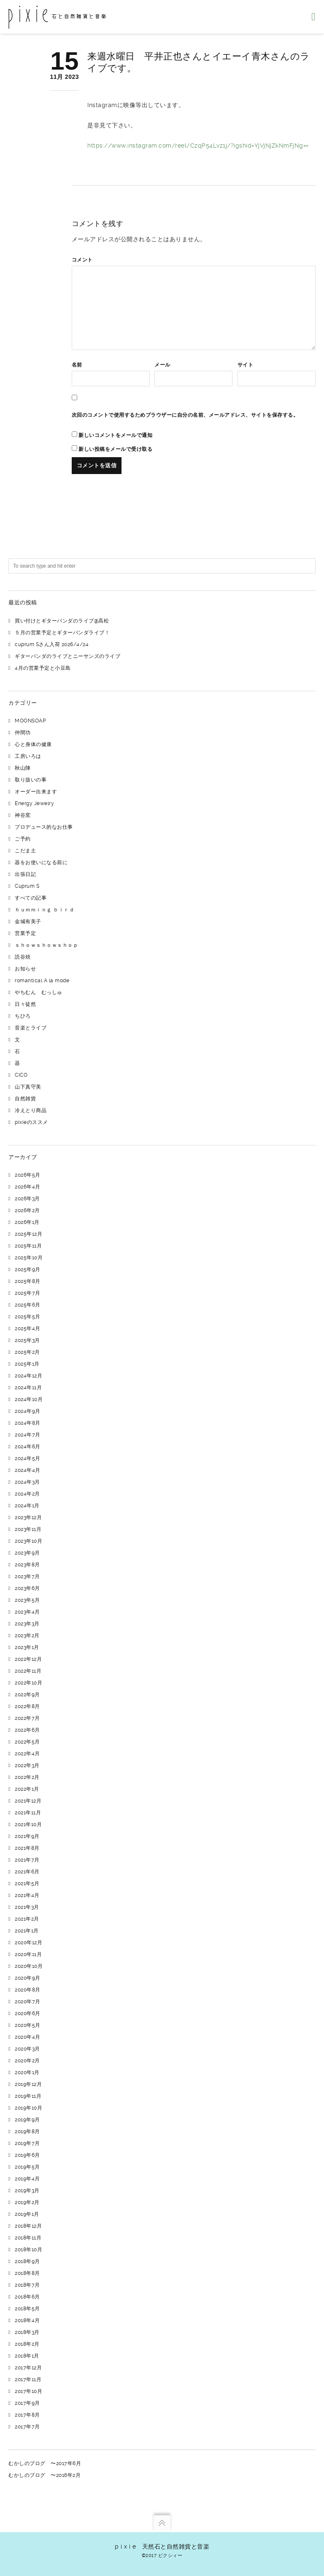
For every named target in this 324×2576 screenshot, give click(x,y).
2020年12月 (28, 1942)
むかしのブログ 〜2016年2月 (44, 2475)
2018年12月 (28, 2226)
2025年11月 (28, 1246)
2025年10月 (29, 1258)
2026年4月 (27, 1187)
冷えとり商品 (30, 1110)
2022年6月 (27, 1730)
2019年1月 (27, 2214)
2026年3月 (27, 1199)
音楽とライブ (30, 1028)
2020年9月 (27, 1978)
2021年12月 (28, 1801)
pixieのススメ (31, 1122)
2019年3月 (27, 2190)
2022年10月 (28, 1683)
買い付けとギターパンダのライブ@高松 (62, 621)
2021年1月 (27, 1931)
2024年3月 (27, 1482)
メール (162, 365)
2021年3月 (27, 1907)
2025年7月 (27, 1293)
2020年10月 (29, 1966)
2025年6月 (27, 1305)
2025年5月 (27, 1317)
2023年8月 (27, 1565)
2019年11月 (28, 2096)
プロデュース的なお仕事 (44, 827)
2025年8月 (27, 1281)
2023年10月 (28, 1541)
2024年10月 (29, 1399)
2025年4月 (27, 1328)
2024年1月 (27, 1506)
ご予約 (23, 839)
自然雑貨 (25, 1099)
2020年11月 (28, 1954)
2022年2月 (27, 1777)
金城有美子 (28, 921)
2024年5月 (27, 1458)
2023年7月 (27, 1576)
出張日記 (25, 874)
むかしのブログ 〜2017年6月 (44, 2463)
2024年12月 (28, 1376)
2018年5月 (27, 2309)
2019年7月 (27, 2143)
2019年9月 (27, 2120)
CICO (21, 1075)
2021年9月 (27, 1836)
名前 (77, 365)
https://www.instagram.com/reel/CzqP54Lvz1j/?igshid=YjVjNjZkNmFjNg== (198, 145)
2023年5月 (27, 1600)
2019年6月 (27, 2155)
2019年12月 (28, 2084)
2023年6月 (27, 1588)
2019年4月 (27, 2179)
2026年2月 (27, 1210)
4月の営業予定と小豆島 (43, 668)
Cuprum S (27, 886)
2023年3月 (27, 1624)
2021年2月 (27, 1919)
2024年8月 (27, 1423)
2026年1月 (27, 1222)
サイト (246, 365)
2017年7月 (27, 2427)
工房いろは (28, 756)
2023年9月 (27, 1553)
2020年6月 (27, 2013)
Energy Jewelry (34, 803)
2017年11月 (28, 2379)
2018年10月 (28, 2250)
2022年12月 (28, 1659)
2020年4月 (27, 2037)
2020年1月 (27, 2072)
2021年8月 (27, 1848)
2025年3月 (27, 1340)
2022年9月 (27, 1695)
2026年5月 (27, 1175)
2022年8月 (27, 1706)
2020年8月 (27, 1990)
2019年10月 (28, 2108)
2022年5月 (27, 1742)
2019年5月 (27, 2167)
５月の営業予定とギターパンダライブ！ (62, 633)
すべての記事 (30, 898)
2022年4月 (27, 1754)
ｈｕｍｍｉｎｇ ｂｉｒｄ (44, 910)
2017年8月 (27, 2415)
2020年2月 (27, 2061)
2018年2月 (27, 2344)
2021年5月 (27, 1883)
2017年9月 (27, 2403)
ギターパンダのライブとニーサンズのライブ (67, 656)
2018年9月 (27, 2261)
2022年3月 (27, 1765)
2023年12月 (28, 1517)
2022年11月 (28, 1671)
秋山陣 (23, 768)
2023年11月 (28, 1529)
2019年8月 (27, 2131)
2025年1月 (27, 1364)
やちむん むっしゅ (38, 992)
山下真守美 (28, 1087)
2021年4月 (27, 1895)
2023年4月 (27, 1612)
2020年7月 (27, 2002)
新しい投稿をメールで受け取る (115, 449)
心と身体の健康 (33, 744)
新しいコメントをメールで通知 (115, 435)
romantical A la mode (42, 981)
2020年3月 (27, 2049)
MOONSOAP (30, 721)
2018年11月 (28, 2238)
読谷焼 (23, 957)
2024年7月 (27, 1435)
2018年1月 (27, 2356)
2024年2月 (27, 1494)
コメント (82, 260)
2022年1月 (27, 1789)
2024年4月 (27, 1470)
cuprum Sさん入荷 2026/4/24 (52, 644)
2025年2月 (27, 1352)
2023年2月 (27, 1635)
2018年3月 (27, 2332)
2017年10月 (28, 2391)
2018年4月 (27, 2320)
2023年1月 (27, 1647)
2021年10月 (28, 1824)
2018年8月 (27, 2273)
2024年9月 (27, 1411)
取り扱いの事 (30, 780)
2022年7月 (27, 1718)
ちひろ (23, 1016)
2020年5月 (27, 2025)
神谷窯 (23, 815)
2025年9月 (27, 1269)
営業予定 (25, 933)
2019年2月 (27, 2202)
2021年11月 (28, 1813)
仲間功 (23, 733)
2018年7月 (27, 2285)
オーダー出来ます (36, 792)
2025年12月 (28, 1234)
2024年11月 (28, 1387)
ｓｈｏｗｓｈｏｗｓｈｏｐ (46, 945)
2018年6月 (27, 2297)
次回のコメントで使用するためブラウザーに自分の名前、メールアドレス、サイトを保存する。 (185, 415)
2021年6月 (27, 1872)
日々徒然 (25, 1004)
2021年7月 (27, 1860)
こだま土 (25, 851)
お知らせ (25, 969)
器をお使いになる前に (41, 862)
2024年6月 (27, 1447)
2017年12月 (28, 2368)
